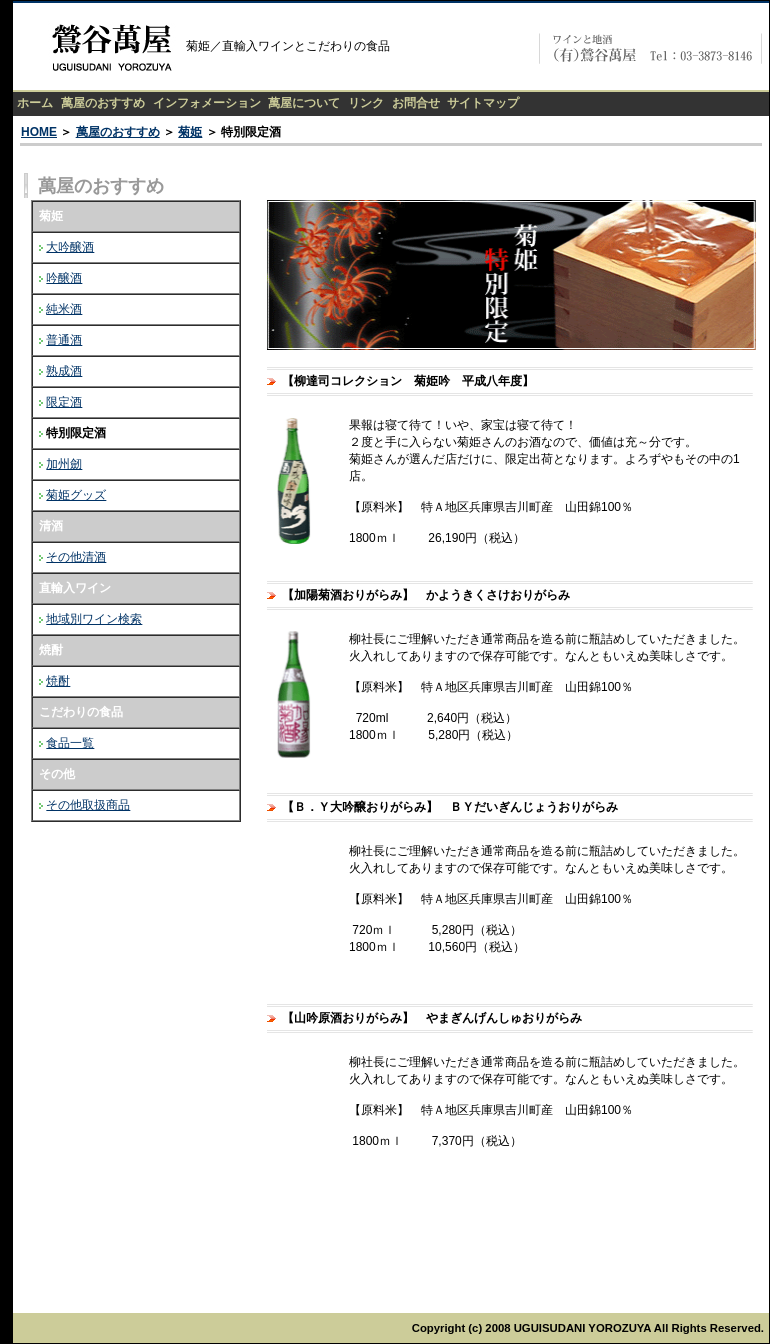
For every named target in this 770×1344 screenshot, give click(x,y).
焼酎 (58, 681)
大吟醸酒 (70, 247)
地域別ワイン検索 (94, 619)
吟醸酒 (64, 278)
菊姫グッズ (76, 495)
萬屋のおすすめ (118, 132)
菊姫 (190, 132)
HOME (39, 132)
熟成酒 (64, 371)
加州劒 (64, 464)
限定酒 (64, 402)
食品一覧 (70, 743)
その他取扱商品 (88, 805)
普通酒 (64, 340)
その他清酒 (76, 557)
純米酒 (64, 309)
